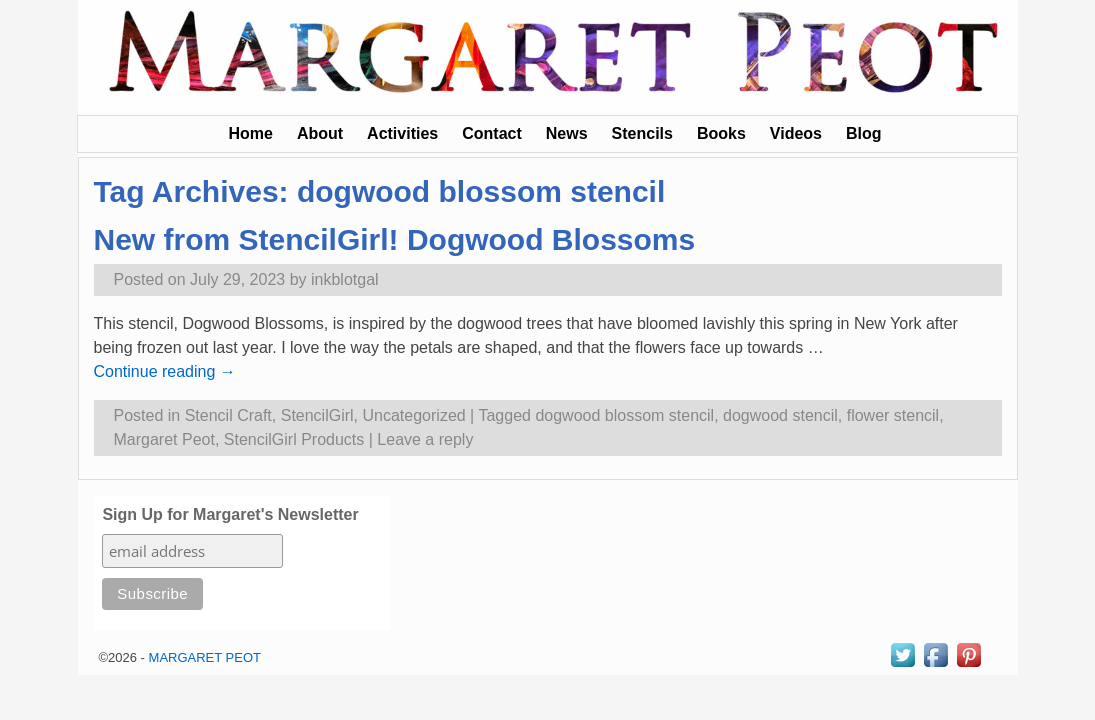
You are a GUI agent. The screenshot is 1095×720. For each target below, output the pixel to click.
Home (250, 133)
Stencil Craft (228, 415)
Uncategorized (414, 415)
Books (721, 133)
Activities (402, 133)
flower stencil (893, 415)
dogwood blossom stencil (624, 415)
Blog (864, 133)
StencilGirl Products (294, 439)
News (567, 133)
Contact (492, 133)
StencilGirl (317, 415)
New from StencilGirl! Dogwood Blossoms (395, 239)
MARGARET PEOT (205, 657)
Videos (796, 133)
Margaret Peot (164, 439)
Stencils (642, 133)
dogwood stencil (780, 415)
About (320, 133)
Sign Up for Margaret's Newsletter (230, 514)
